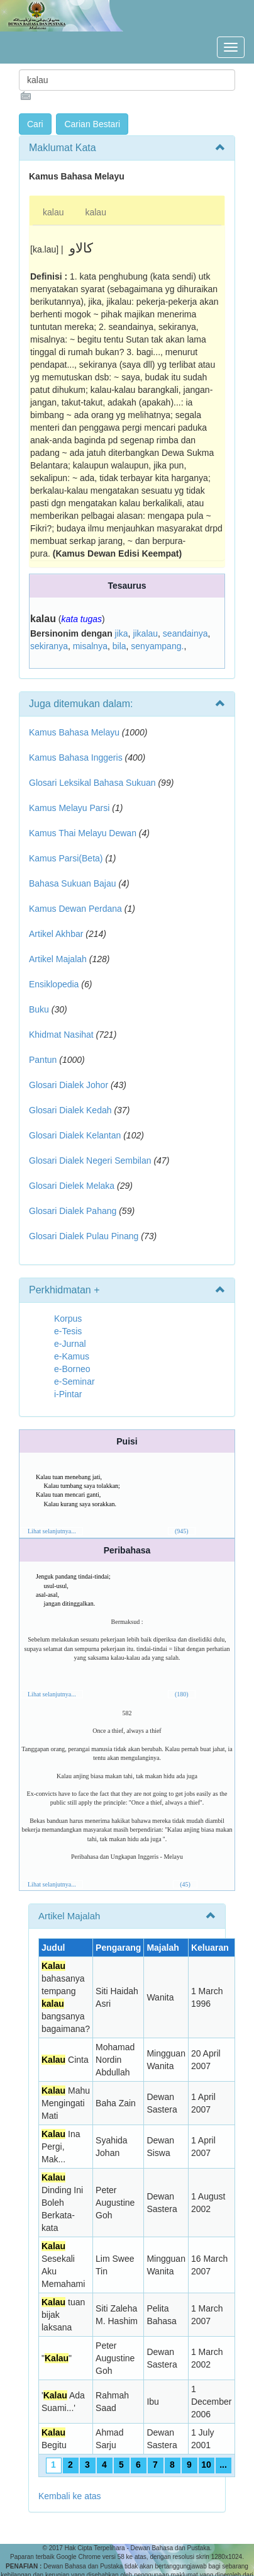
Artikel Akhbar (56, 934)
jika (121, 633)
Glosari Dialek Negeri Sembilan (90, 1160)
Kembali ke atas (69, 2496)
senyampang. (157, 646)
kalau (53, 212)
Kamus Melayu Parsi (69, 808)
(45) (185, 1884)
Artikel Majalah (58, 959)
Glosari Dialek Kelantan (75, 1135)
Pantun (43, 1060)
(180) (182, 1694)
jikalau (145, 633)
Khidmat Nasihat (61, 1035)
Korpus (68, 1319)
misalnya (90, 646)
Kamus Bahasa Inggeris (76, 757)
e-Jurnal (70, 1344)
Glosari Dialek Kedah (70, 1110)
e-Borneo (72, 1369)
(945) (182, 1531)
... (223, 2465)
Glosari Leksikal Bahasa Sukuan (92, 783)
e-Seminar (74, 1381)
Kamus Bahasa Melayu (75, 732)
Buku (39, 1009)
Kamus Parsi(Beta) (65, 858)
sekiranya (49, 646)
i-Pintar (68, 1394)
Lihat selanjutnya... (52, 1531)
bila (119, 646)
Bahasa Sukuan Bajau (72, 883)
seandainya (185, 633)
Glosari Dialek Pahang (72, 1211)
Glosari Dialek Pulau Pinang (83, 1236)
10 (206, 2465)
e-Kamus (71, 1356)
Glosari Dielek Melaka (71, 1186)
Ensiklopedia (54, 984)
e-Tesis (68, 1331)
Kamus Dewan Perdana (75, 909)
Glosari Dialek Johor (68, 1085)
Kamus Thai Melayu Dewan (82, 833)
